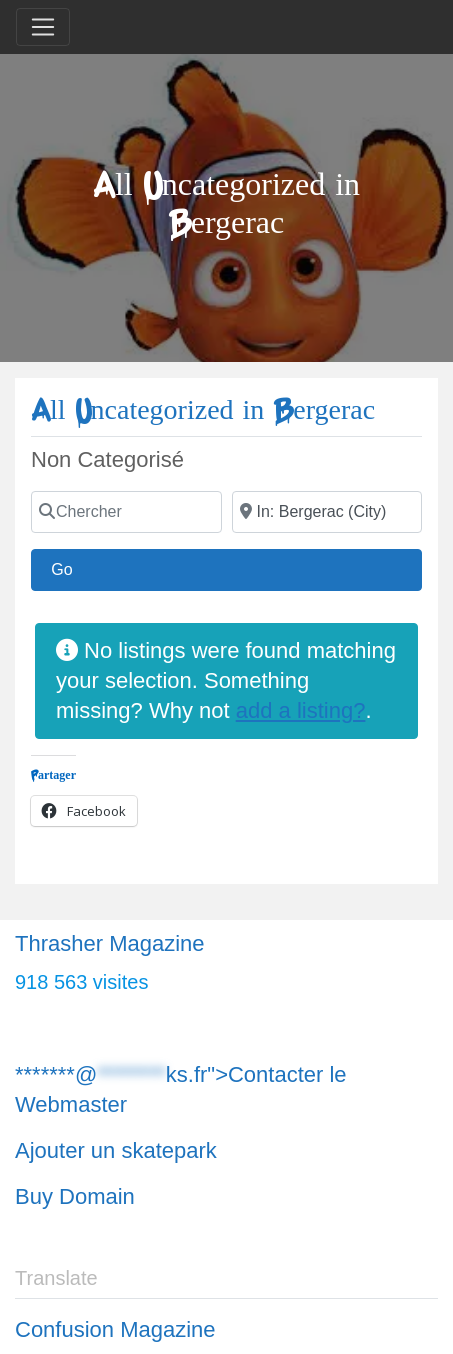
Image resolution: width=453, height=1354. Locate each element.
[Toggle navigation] (43, 27)
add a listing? (301, 710)
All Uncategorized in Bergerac (203, 410)
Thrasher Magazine (110, 943)
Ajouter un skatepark (116, 1150)
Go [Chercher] (72, 567)
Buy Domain (75, 1196)
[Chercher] (126, 512)
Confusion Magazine (115, 1329)
